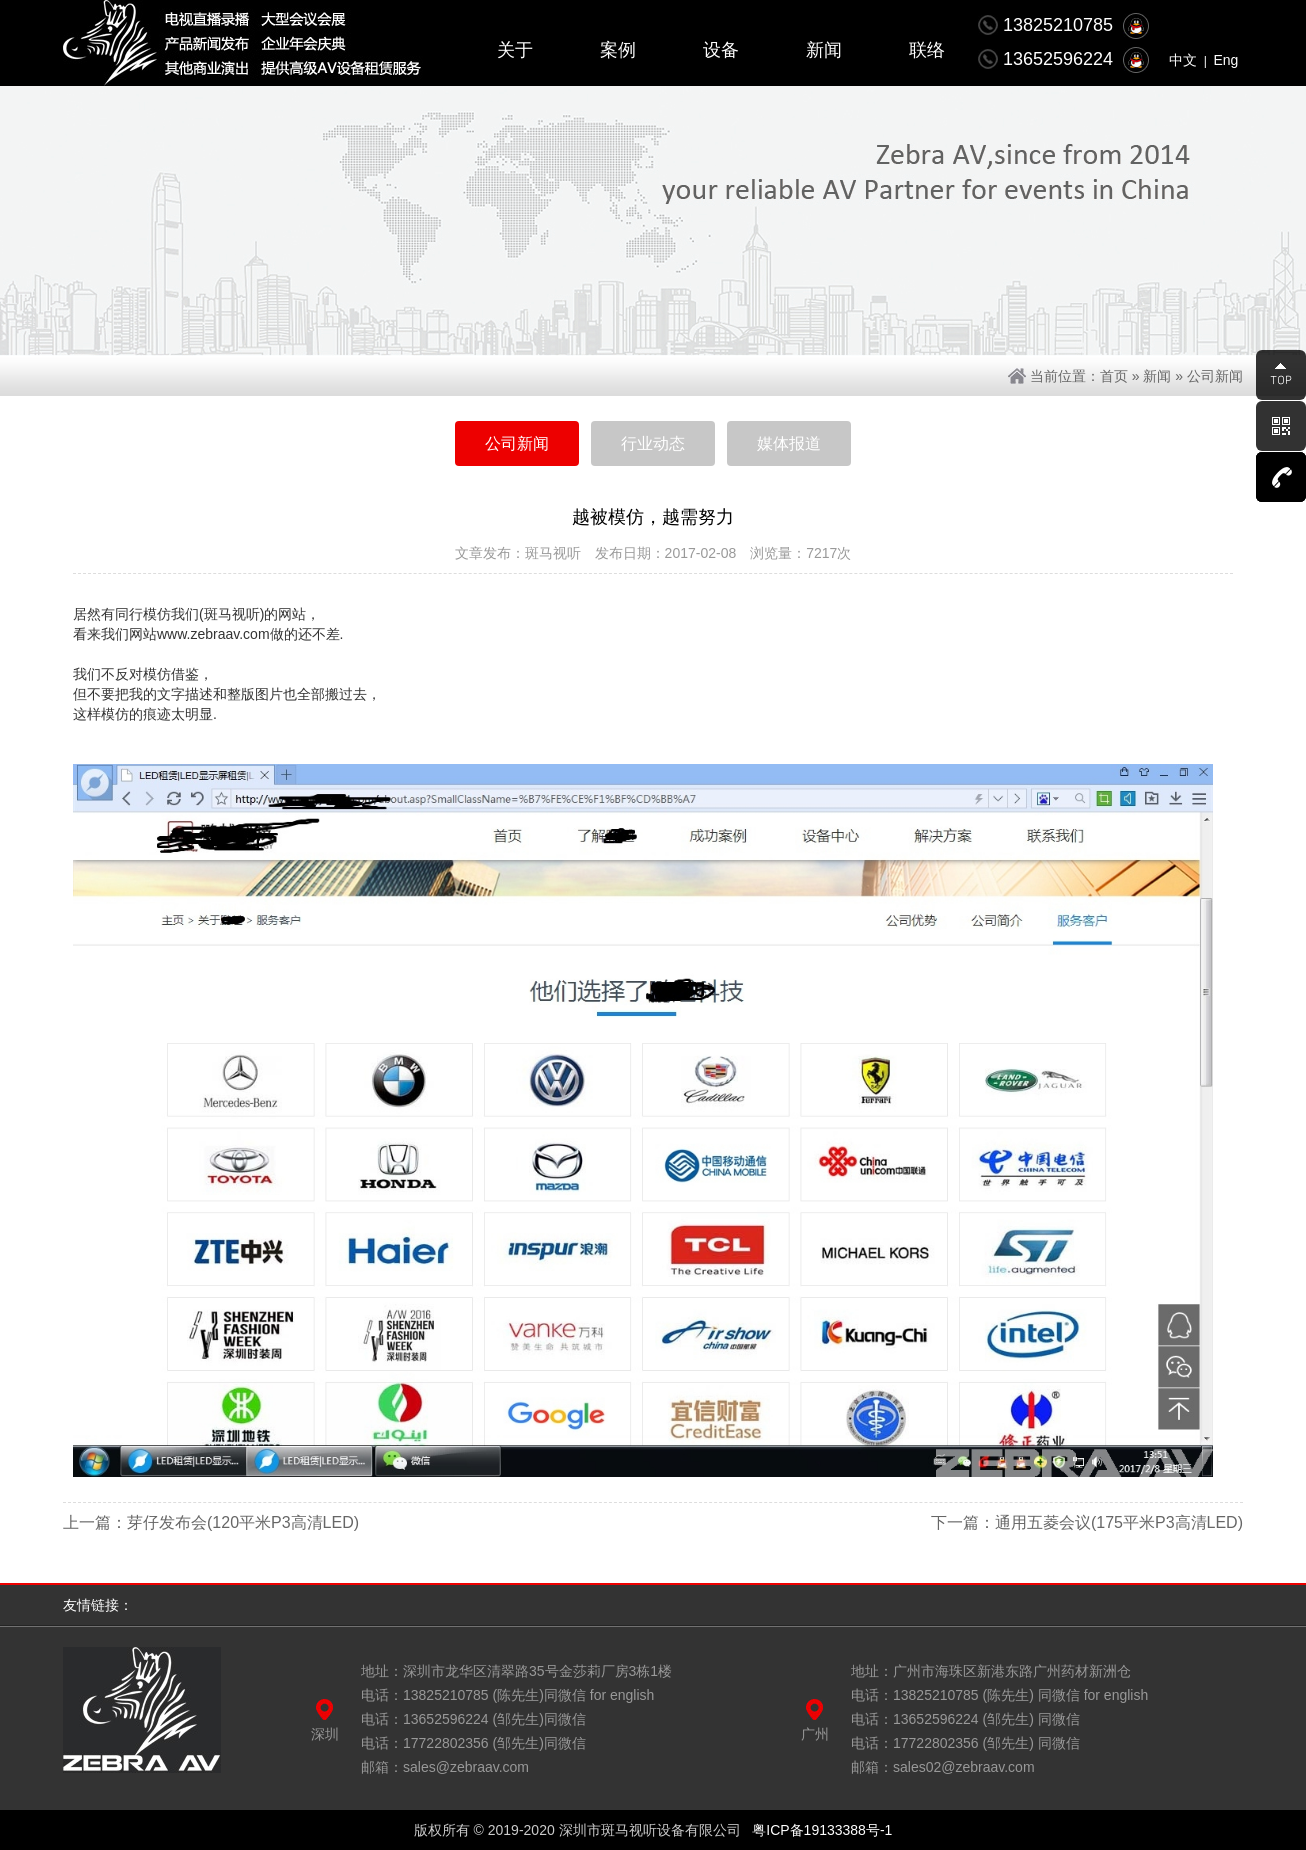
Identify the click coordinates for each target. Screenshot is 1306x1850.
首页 (1114, 376)
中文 (1183, 60)
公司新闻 (1215, 376)
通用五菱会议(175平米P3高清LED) (1119, 1522)
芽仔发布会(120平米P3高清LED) (243, 1522)
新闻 (1157, 376)
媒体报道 (789, 443)
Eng (1225, 60)
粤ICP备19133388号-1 (822, 1830)
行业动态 (653, 443)
